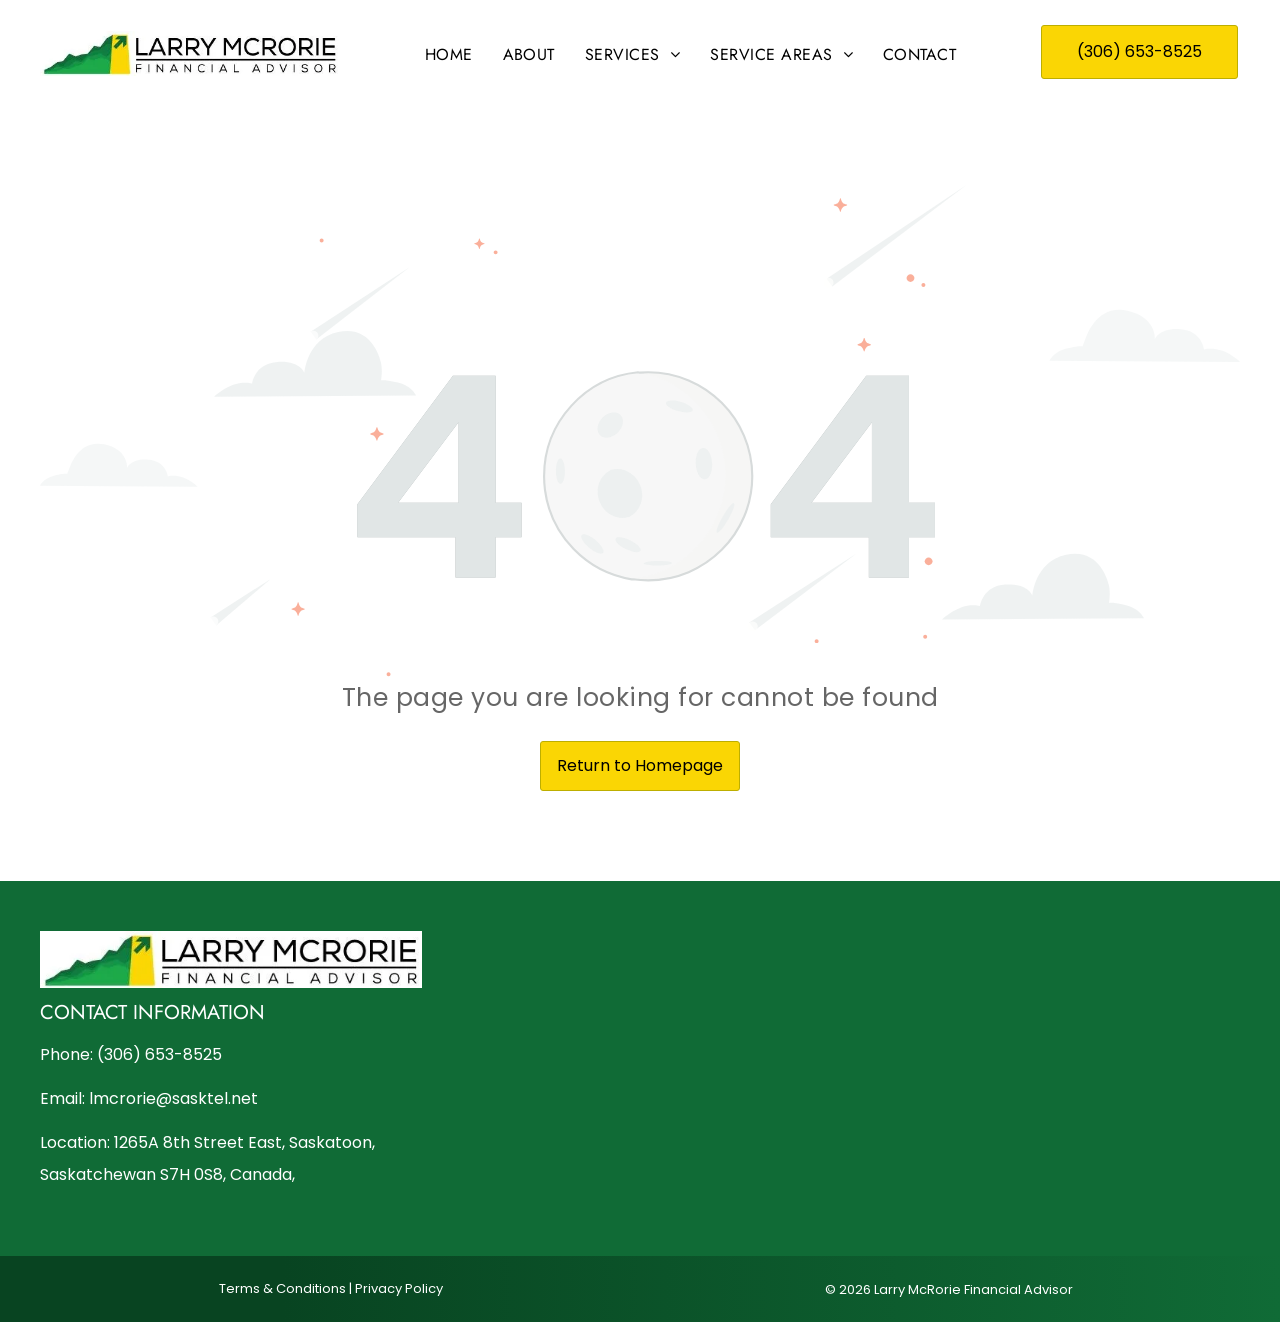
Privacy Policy (399, 1288)
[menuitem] (449, 55)
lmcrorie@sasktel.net (173, 1098)
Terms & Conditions (282, 1288)
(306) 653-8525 (159, 1054)
